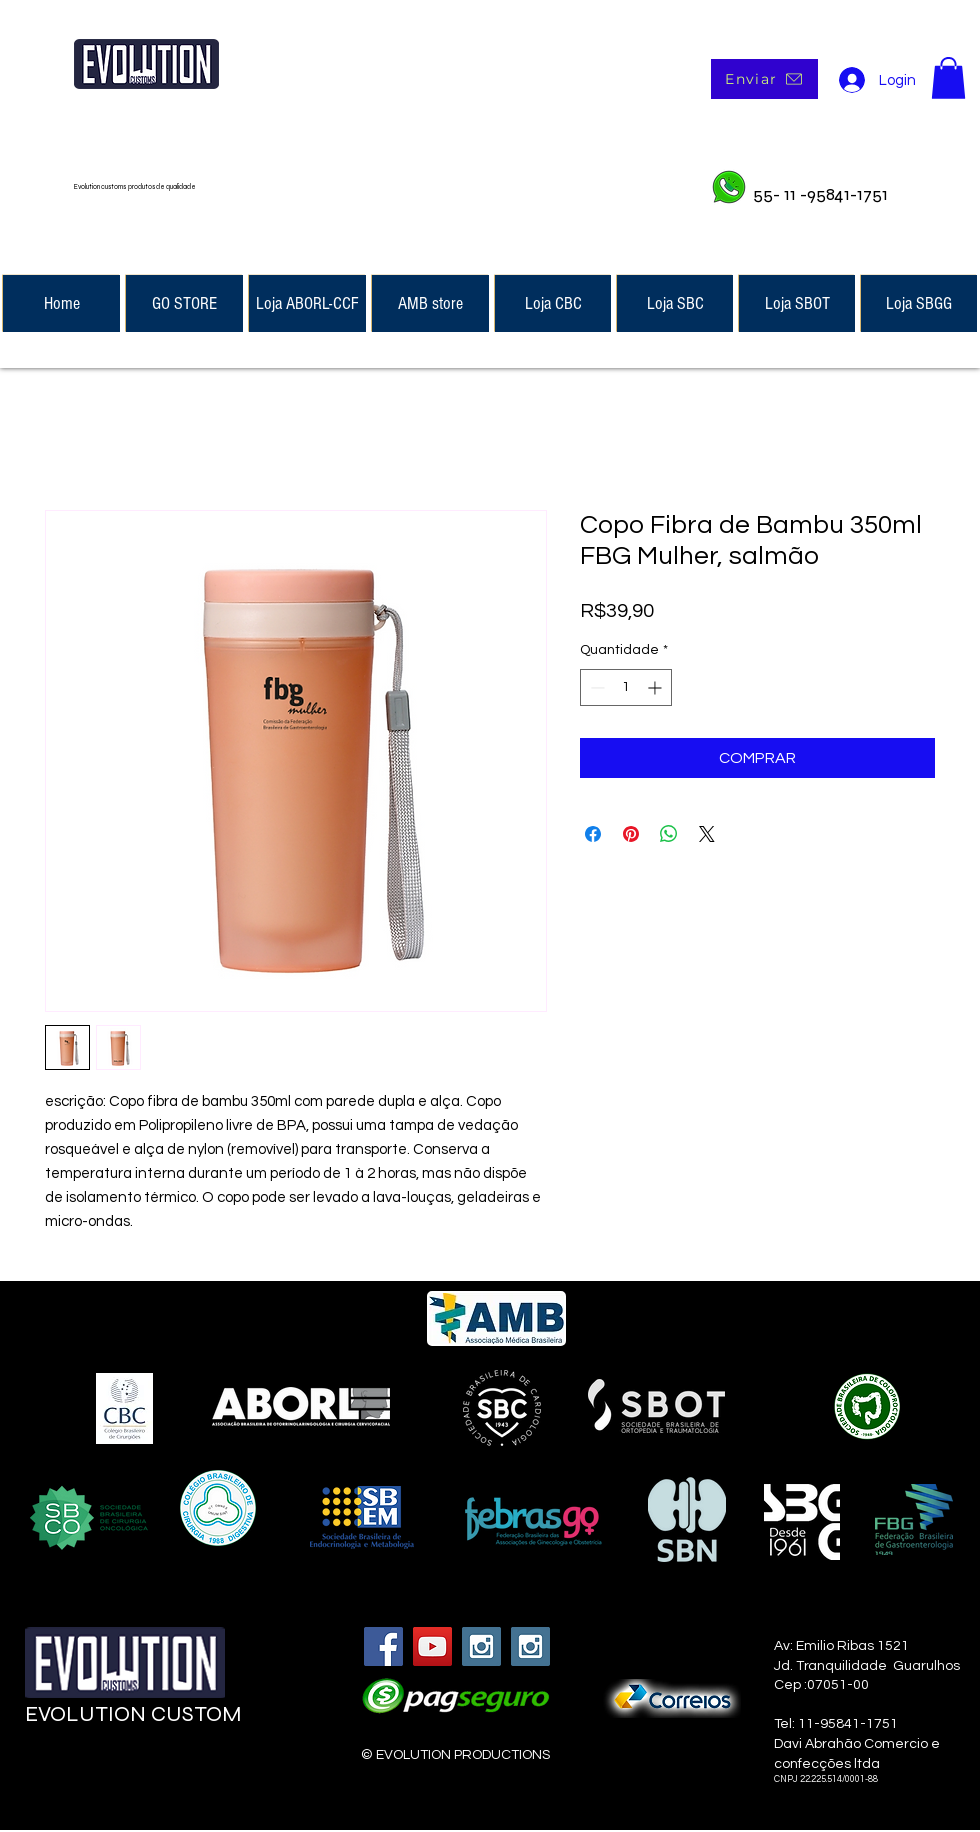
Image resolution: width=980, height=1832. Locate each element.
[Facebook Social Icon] (383, 1646)
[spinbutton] (626, 687)
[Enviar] (764, 79)
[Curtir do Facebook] (147, 1773)
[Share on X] (707, 834)
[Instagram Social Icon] (481, 1646)
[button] (948, 78)
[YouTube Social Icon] (432, 1646)
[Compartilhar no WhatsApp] (669, 834)
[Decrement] (595, 687)
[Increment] (656, 687)
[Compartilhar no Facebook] (593, 834)
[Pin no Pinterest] (631, 834)
